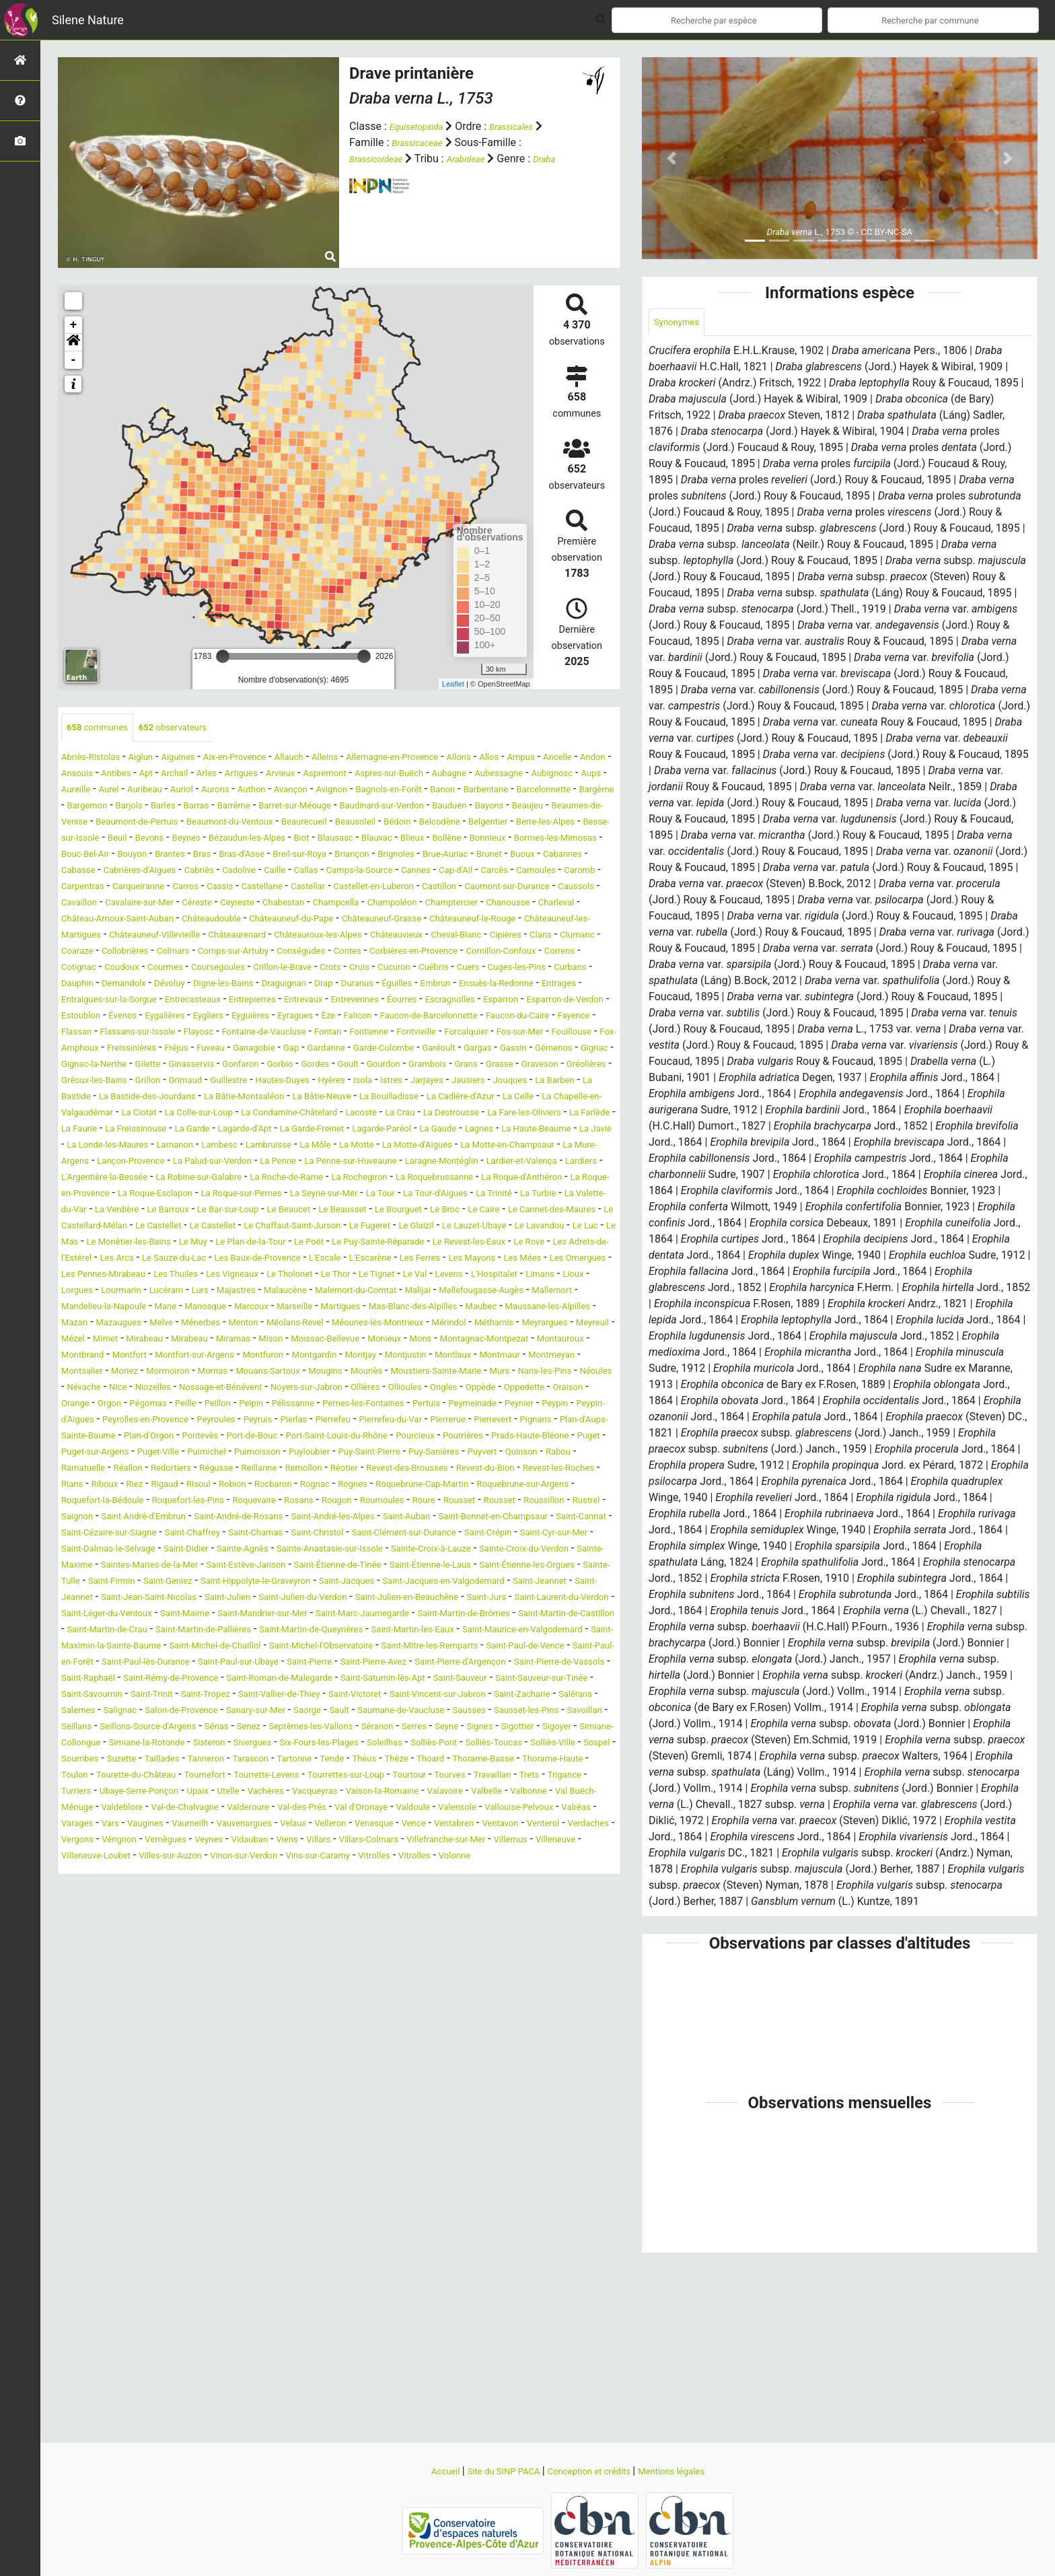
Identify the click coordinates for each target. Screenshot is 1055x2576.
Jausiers (455, 1146)
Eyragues (381, 1065)
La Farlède (247, 1195)
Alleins (375, 759)
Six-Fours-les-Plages (411, 1938)
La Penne (241, 1243)
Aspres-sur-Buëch (574, 775)
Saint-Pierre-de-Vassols (116, 1857)
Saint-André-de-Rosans (374, 1663)
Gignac (402, 1114)
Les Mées (131, 1372)
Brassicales (527, 126)
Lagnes (254, 1211)
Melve (75, 1437)
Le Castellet (580, 1308)
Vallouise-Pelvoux (483, 2019)
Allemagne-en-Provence (456, 759)
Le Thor (568, 1372)
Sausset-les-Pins (420, 1906)
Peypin (566, 1534)
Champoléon (338, 936)
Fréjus (460, 1098)
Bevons (147, 855)
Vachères (83, 2002)
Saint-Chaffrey (432, 1679)
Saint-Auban (577, 1663)
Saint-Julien (336, 1760)
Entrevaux (269, 1049)
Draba (363, 174)
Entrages (503, 1033)
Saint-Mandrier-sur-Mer (491, 1776)
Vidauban (343, 2051)
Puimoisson (555, 1582)
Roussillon (86, 1663)
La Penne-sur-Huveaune (328, 1243)
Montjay (545, 1469)
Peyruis (331, 1550)
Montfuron (429, 1469)
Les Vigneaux (445, 1372)
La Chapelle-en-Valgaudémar (162, 1179)
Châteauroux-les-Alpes (451, 969)
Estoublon (127, 1065)
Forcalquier (145, 1098)
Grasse (388, 1130)
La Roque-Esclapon (329, 1275)
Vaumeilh (171, 2035)
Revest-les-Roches (441, 1615)
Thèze (81, 1970)
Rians (506, 1615)
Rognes (299, 1631)
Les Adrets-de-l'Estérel (114, 1356)
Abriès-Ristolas (97, 759)
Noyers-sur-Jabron (170, 1518)
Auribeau (376, 791)
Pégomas (84, 1534)
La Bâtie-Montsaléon (282, 1162)
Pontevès (389, 1566)
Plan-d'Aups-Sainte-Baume (226, 1566)
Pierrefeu (420, 1550)
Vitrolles (571, 2067)
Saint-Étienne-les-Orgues (476, 1728)
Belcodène (370, 839)
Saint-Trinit (391, 1873)
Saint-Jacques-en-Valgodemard (490, 1744)
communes (104, 728)
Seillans (538, 1906)
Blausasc (368, 855)
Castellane (86, 920)
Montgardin (490, 1469)
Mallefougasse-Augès (267, 1405)
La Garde (437, 1195)
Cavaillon (515, 920)
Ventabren (484, 2035)
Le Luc (536, 1324)
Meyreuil (589, 1437)
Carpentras (379, 904)
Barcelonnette (291, 807)
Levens (154, 1389)
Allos (571, 759)
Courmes (484, 1001)
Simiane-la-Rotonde (205, 1938)
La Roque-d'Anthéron (110, 1275)
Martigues (187, 1421)
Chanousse (477, 936)
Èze (420, 1065)
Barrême (582, 807)
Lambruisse (142, 1227)
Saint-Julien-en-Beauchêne (551, 1760)
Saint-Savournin (319, 1873)
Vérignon (189, 2051)
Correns (333, 1001)
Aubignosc (210, 791)
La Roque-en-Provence (221, 1275)
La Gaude (205, 1211)
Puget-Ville (436, 1582)
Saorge (159, 1906)
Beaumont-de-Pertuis (565, 823)
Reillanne (83, 1615)
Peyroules (282, 1550)
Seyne (435, 1922)
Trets (325, 1986)
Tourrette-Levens (557, 1970)
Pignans (135, 1566)
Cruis (188, 1017)
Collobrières (340, 985)
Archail (319, 775)
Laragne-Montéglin (438, 1243)
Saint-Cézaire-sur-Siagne (331, 1679)
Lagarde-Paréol (138, 1211)
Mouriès (130, 1502)
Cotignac (381, 1001)
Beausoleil (270, 839)
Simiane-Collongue (106, 1938)
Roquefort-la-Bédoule (111, 1647)
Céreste (106, 936)
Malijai (191, 1405)
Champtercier (409, 936)
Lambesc (83, 1227)
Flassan (214, 1082)
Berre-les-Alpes (496, 839)
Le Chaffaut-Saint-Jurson (185, 1324)
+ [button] (73, 325)
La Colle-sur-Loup (331, 1179)
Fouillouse (270, 1098)
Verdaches (86, 2051)
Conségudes (551, 985)
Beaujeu (384, 823)
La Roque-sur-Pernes (433, 1275)
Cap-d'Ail (180, 904)
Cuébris (275, 1017)
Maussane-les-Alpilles (436, 1421)
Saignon (181, 1663)
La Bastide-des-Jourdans (165, 1162)
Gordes (172, 1130)
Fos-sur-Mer (209, 1098)
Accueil (420, 2470)
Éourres (386, 1049)
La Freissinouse (370, 1195)
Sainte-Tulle (571, 1728)
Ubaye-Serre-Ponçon (488, 1986)
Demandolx (540, 1017)
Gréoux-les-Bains (563, 1130)
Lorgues (341, 1389)
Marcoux (82, 1421)
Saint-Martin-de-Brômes (187, 1792)
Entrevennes (330, 1049)
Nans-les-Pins (344, 1502)
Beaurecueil (210, 839)
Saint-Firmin (90, 1744)
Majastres (530, 1389)
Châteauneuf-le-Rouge (516, 952)
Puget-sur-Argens (361, 1582)
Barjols (459, 807)
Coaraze (283, 985)
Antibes (251, 775)
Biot (328, 855)
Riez (579, 1615)
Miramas (265, 1453)
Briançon (516, 872)
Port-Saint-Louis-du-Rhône (552, 1566)
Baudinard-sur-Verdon (210, 823)
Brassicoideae (381, 158)
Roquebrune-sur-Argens (504, 1631)
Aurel (334, 791)
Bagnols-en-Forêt (107, 807)
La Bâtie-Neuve (375, 1162)
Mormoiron (424, 1486)
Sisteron (280, 1938)
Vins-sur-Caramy (504, 2067)
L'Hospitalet (208, 1389)
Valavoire (298, 2002)
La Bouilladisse (456, 1162)
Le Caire (305, 1308)
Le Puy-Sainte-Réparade (396, 1340)
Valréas (551, 2019)
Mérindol (419, 1437)
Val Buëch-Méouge (472, 2002)
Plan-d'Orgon (327, 1566)
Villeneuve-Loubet (237, 2067)
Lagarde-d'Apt (501, 1195)
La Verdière (400, 1292)
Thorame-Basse (183, 1970)
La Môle (197, 1227)
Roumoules (445, 1647)
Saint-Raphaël (213, 1857)
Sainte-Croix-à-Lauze (249, 1712)
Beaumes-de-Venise (458, 823)
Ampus (78, 775)
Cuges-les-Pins (373, 1017)
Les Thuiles (378, 1372)
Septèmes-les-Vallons (273, 1922)
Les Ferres (559, 1356)
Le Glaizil (333, 1324)
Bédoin (319, 839)
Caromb (326, 904)
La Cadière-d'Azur (541, 1162)
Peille (128, 1534)
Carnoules (274, 904)
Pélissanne (254, 1534)
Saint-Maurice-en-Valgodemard (380, 1809)
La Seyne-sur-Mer (532, 1275)
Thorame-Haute (266, 1970)
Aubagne (88, 791)
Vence (436, 2035)
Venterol (590, 2035)
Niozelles (534, 1502)
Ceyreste (154, 936)
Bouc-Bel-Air (200, 872)
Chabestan (209, 936)
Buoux (180, 888)
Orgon (563, 1518)
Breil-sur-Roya (454, 872)
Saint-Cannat (234, 1679)
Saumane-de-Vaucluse (270, 1906)
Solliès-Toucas (96, 1954)
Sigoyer (564, 1922)
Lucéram (447, 1389)
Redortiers (537, 1599)
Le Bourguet (204, 1308)
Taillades (363, 1954)
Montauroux (150, 1469)
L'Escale (446, 1356)
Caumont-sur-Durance (380, 920)
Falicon (454, 1065)
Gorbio (130, 1130)
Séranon (353, 1922)
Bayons (338, 823)
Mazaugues (565, 1421)
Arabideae (482, 158)
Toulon (328, 1970)
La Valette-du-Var (324, 1292)
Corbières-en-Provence (158, 1001)
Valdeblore (551, 2002)
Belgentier (428, 839)
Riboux (544, 1615)
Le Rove (579, 1340)
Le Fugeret (279, 1324)
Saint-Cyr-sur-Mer (311, 1696)
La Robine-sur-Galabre (275, 1259)
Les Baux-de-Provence (365, 1356)
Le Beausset (137, 1308)
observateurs (193, 728)
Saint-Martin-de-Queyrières (124, 1809)
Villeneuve (162, 2067)
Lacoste (527, 1179)
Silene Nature (88, 20)
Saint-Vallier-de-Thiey (544, 1873)
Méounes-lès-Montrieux (333, 1437)
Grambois (304, 1130)
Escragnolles (443, 1049)
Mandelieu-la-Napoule (437, 1405)
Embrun (354, 1033)
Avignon (596, 791)
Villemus (108, 2067)
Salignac (457, 1889)
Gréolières (491, 1130)
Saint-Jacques (373, 1744)
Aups (256, 791)
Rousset (536, 1647)
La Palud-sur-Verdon (162, 1243)
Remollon (135, 1615)
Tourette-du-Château (401, 1970)
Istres (364, 1146)
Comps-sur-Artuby (470, 985)
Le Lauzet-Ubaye (403, 1324)
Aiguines (201, 759)
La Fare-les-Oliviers (169, 1195)
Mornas (477, 1486)
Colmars (398, 985)
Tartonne (519, 1954)
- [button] (73, 360)
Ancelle (121, 775)
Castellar (141, 920)
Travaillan (282, 1986)
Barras (537, 807)
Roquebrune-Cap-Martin (382, 1631)
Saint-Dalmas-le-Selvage (418, 1696)
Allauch (333, 759)
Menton (172, 1437)
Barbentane (222, 807)
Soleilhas (490, 1938)
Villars (424, 2051)
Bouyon (256, 872)
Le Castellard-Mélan (496, 1308)
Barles (499, 807)
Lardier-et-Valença (534, 1243)
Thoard (120, 1970)
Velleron (338, 2035)
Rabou (382, 1599)
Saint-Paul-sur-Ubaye (274, 1841)
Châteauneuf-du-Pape (297, 952)
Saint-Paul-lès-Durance (163, 1841)
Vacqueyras (142, 2002)
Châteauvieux (545, 969)
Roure (495, 1647)
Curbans (437, 1017)
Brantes (301, 872)
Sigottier (518, 1922)
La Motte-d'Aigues (318, 1227)
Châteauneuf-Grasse (406, 952)
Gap (596, 1098)
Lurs (487, 1389)
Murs (290, 1502)
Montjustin (86, 1486)
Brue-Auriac (89, 888)
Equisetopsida (423, 126)
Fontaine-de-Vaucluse (438, 1082)
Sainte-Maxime (459, 1712)
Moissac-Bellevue (374, 1453)
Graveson (435, 1130)
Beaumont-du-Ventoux (120, 839)
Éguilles (309, 1033)
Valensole (409, 2019)
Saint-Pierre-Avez (437, 1841)
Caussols (463, 920)
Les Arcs (196, 1356)
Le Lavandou (481, 1324)
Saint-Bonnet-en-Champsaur (128, 1679)
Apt (287, 775)
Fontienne (563, 1082)
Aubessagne (147, 791)
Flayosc (360, 1082)
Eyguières (328, 1065)
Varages (597, 2019)
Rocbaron (205, 1631)
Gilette (531, 1114)
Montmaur (198, 1486)
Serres (396, 1922)
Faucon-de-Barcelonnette (539, 1065)
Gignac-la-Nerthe (467, 1114)
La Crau (572, 1179)
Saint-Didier (512, 1696)
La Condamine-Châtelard (440, 1179)
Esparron (504, 1049)
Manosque (558, 1405)
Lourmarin (394, 1389)
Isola (331, 1146)
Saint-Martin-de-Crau (427, 1792)
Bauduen (291, 823)
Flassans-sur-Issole (287, 1082)
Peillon (165, 1534)
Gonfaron (83, 1130)
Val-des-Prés (224, 2019)
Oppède (376, 1518)
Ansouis (205, 775)
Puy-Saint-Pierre (158, 1599)
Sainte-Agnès (579, 1696)
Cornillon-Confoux (263, 1001)
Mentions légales (692, 2470)
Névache (453, 1502)
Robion (157, 1631)
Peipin (204, 1534)
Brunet (141, 888)
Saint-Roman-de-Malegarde (444, 1857)
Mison (309, 1453)
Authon (501, 791)
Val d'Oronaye (295, 2019)
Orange (524, 1518)
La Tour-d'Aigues (131, 1292)
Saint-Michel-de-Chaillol (123, 1825)
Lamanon (552, 1211)
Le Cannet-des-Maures (387, 1308)
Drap (223, 1033)
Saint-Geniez (157, 1744)
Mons (487, 1453)
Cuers (315, 1017)
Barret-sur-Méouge (105, 823)
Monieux (445, 1453)
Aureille (295, 791)
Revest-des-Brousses (259, 1615)
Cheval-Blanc (92, 985)
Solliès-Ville (166, 1954)
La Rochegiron (468, 1259)
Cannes (132, 904)
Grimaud (120, 1146)
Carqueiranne (446, 904)
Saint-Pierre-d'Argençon (541, 1841)
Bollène (499, 855)
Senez (199, 1922)
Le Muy (176, 1340)
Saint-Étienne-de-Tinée (247, 1728)
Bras (338, 872)
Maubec (356, 1421)
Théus (601, 1954)
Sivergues (331, 1938)
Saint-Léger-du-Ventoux (303, 1776)
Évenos (177, 1065)
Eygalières (227, 1065)
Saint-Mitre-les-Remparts (383, 1825)
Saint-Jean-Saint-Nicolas (240, 1760)
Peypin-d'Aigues (99, 1550)
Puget (298, 1582)
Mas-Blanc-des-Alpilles (274, 1421)
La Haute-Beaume (322, 1211)
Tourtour (184, 1986)
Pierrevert (84, 1566)
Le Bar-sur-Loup (533, 1292)
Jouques (504, 1146)
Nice (493, 1502)
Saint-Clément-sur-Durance (130, 1696)
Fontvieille (85, 1098)
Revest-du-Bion (353, 1615)
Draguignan (176, 1033)
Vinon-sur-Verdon (415, 2067)
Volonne (128, 2083)
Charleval (534, 936)
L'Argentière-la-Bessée (161, 1259)
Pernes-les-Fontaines (339, 1534)
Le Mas (577, 1324)
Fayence (167, 1082)
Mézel (75, 1453)
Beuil (110, 855)
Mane (510, 1405)
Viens (388, 2051)
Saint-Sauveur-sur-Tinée (217, 1873)
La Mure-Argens (531, 1227)
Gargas (265, 1114)
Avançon (548, 791)
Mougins (82, 1502)
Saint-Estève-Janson (137, 1728)
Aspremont (496, 775)
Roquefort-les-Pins (215, 1647)
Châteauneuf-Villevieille (255, 969)
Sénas (162, 1922)
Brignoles (568, 872)
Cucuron (229, 1017)
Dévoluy (595, 1017)
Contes (78, 1001)
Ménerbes (122, 1437)
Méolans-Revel (234, 1437)
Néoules (404, 1502)
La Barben (558, 1146)
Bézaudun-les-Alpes (264, 855)
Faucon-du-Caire (100, 1082)
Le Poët (314, 1340)
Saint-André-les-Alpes (489, 1663)
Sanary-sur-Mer (97, 1906)
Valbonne (396, 2002)
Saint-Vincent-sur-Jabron (194, 1889)
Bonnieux (547, 855)
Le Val (114, 1389)
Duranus (263, 1033)
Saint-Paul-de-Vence (498, 1825)
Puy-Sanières (235, 1599)
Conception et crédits (594, 2470)
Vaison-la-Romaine (223, 2002)
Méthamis (473, 1437)
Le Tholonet (514, 1372)
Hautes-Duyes (236, 1146)
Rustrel (136, 1663)
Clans (191, 985)
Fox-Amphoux (336, 1098)
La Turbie (253, 1292)
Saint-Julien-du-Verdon (426, 1760)
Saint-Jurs (91, 1776)
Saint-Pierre (360, 1841)
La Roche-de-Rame (381, 1259)
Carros (501, 904)
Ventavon (539, 2035)
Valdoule (357, 2019)
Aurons (459, 791)
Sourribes (266, 1954)
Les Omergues (196, 1372)
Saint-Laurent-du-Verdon (182, 1776)
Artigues (397, 775)
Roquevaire (294, 1647)
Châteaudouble (201, 952)
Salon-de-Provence (531, 1889)
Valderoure (160, 2019)
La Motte (246, 1227)
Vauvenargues (236, 2035)
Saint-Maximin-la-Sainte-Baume (537, 1809)
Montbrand (213, 1469)
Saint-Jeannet (141, 1760)
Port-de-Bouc (450, 1566)
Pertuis (414, 1534)
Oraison (479, 1518)
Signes (474, 1922)
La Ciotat (260, 1179)
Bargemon (409, 807)
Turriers (413, 1986)
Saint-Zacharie (295, 1889)
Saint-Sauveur (119, 1873)
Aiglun (156, 759)
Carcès (225, 904)
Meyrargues (533, 1437)
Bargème (355, 807)
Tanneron (414, 1954)
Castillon (299, 920)
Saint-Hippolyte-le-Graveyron (262, 1744)
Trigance (366, 1986)
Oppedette (428, 1518)
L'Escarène (500, 1356)
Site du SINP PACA (491, 2470)
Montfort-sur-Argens (347, 1469)
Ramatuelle (433, 1599)
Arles (357, 775)
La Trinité (200, 1292)
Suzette (315, 1954)
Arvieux (444, 775)
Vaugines (119, 2035)
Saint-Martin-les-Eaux (247, 1809)
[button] (73, 342)
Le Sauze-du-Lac (264, 1356)
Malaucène (588, 1389)
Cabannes (227, 888)
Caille (514, 888)
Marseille (133, 1421)
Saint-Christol (582, 1679)
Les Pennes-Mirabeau (291, 1372)
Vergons (140, 2051)
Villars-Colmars (484, 2051)
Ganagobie (553, 1098)
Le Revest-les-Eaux (507, 1340)
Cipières (150, 985)
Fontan (515, 1082)
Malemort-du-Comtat (117, 1405)
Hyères (294, 1146)
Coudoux (432, 1001)
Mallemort (351, 1405)
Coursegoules (546, 1001)
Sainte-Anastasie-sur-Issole (126, 1712)
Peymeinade (468, 1534)
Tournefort (484, 1970)
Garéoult (218, 1114)
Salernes (408, 1889)
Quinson (339, 1599)
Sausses (352, 1906)
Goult (210, 1130)
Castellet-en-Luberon (220, 920)
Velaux (295, 2035)
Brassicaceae (422, 142)
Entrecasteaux (138, 1049)
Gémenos (354, 1114)
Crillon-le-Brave (97, 1017)
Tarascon (467, 1954)
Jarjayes (406, 1146)
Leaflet (453, 684)
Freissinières (407, 1098)
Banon (171, 807)
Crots (154, 1017)
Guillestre (171, 1146)
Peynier (524, 1534)
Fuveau (501, 1098)
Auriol (420, 791)
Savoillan (489, 1906)
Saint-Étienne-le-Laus (360, 1728)
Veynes (296, 2051)
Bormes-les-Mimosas (112, 872)
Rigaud (77, 1631)
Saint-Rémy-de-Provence (313, 1857)
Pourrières (147, 1582)
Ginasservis (583, 1114)
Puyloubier (86, 1599)
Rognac (255, 1631)
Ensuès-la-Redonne (427, 1033)
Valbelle (347, 2002)
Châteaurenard (354, 969)
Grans (349, 1130)
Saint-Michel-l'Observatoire (252, 1825)
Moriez (373, 1486)
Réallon (486, 1599)
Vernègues (244, 2051)
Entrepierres (209, 1049)
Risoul (118, 1631)
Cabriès (424, 888)
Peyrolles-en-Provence (197, 1550)
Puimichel (494, 1582)
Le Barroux (461, 1292)
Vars (77, 2035)
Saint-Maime (397, 1776)
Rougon (391, 1647)
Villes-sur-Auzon (327, 2067)
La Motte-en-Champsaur (427, 1227)
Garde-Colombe (153, 1114)
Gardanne (84, 1114)
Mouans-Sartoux (543, 1486)
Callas (550, 888)
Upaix (558, 1986)
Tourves (232, 1986)
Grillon (76, 1146)
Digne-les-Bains (104, 1033)
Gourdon (251, 1130)
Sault (196, 1906)
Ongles (332, 1518)
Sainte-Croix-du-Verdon (361, 1712)
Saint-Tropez (455, 1873)
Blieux (458, 855)
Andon (162, 775)
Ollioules (286, 1518)
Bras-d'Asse (385, 872)
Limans (262, 1389)
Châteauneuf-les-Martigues (126, 969)
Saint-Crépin (232, 1696)
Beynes (191, 855)
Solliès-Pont (548, 1938)
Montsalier (323, 1486)
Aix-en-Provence (268, 759)
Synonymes (681, 323)
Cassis (542, 904)
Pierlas (374, 1550)
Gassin (306, 1114)
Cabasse (280, 888)
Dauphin (485, 1017)
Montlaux (143, 1486)
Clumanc (235, 985)
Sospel (219, 1954)
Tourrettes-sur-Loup (108, 1986)
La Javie (393, 1211)
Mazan (513, 1421)
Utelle (594, 1986)
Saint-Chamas (508, 1679)
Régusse (590, 1599)
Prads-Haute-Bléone (227, 1582)
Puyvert (293, 1599)
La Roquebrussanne (558, 1259)
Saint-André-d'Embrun (260, 1663)
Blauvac (417, 855)
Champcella (272, 936)
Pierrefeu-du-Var (489, 1550)
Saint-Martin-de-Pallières (543, 1792)
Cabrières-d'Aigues (354, 888)
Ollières (240, 1518)
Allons (535, 759)
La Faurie (302, 1195)
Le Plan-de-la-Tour (245, 1340)
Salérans (358, 1889)
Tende (563, 1954)
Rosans (347, 1647)
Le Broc (260, 1308)
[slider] (222, 656)
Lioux (301, 1389)
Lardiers (80, 1259)
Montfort (269, 1469)
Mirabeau (159, 1453)
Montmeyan (260, 1486)
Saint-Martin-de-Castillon (311, 1792)
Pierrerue (557, 1550)
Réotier (184, 1615)
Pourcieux (90, 1582)
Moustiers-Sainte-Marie (214, 1502)
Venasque (390, 2035)
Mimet (113, 1453)
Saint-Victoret (93, 1889)
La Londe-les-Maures (471, 1211)
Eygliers (278, 1065)
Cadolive (472, 888)
